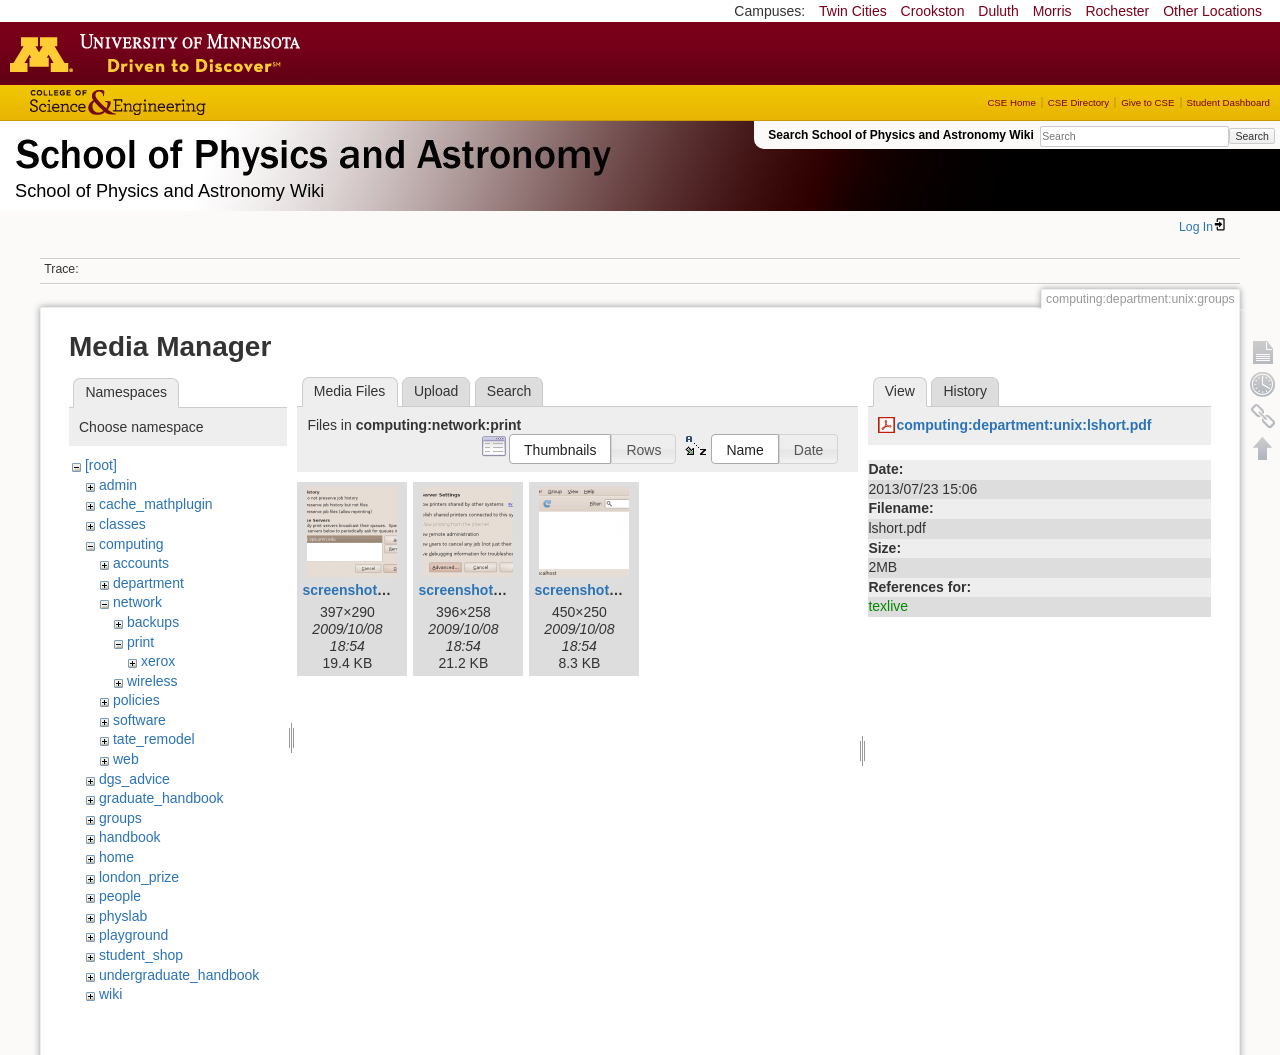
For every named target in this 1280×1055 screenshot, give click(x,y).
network (137, 602)
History (965, 391)
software (139, 720)
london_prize (139, 877)
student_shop (141, 955)
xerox (158, 661)
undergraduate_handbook (179, 975)
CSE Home (1011, 102)
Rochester (1117, 11)
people (120, 896)
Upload (436, 391)
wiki (110, 994)
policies (136, 700)
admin (118, 485)
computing (131, 544)
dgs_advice (134, 779)
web (126, 759)
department (148, 583)
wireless (152, 681)
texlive (888, 606)
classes (122, 524)
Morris (1052, 11)
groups (120, 818)
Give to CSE (1147, 102)
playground (133, 935)
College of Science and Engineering (180, 102)
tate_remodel (154, 739)
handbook (130, 837)
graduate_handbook (161, 798)
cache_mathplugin (156, 504)
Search (1251, 136)
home (116, 857)
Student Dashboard (1228, 102)
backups (153, 622)
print (140, 642)
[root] (101, 465)
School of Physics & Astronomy (310, 150)
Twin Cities (853, 11)
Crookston (933, 11)
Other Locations (1212, 11)
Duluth (998, 11)
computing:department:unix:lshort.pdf (1023, 425)
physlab (123, 916)
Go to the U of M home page (160, 53)
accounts (141, 563)
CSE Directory (1078, 102)
